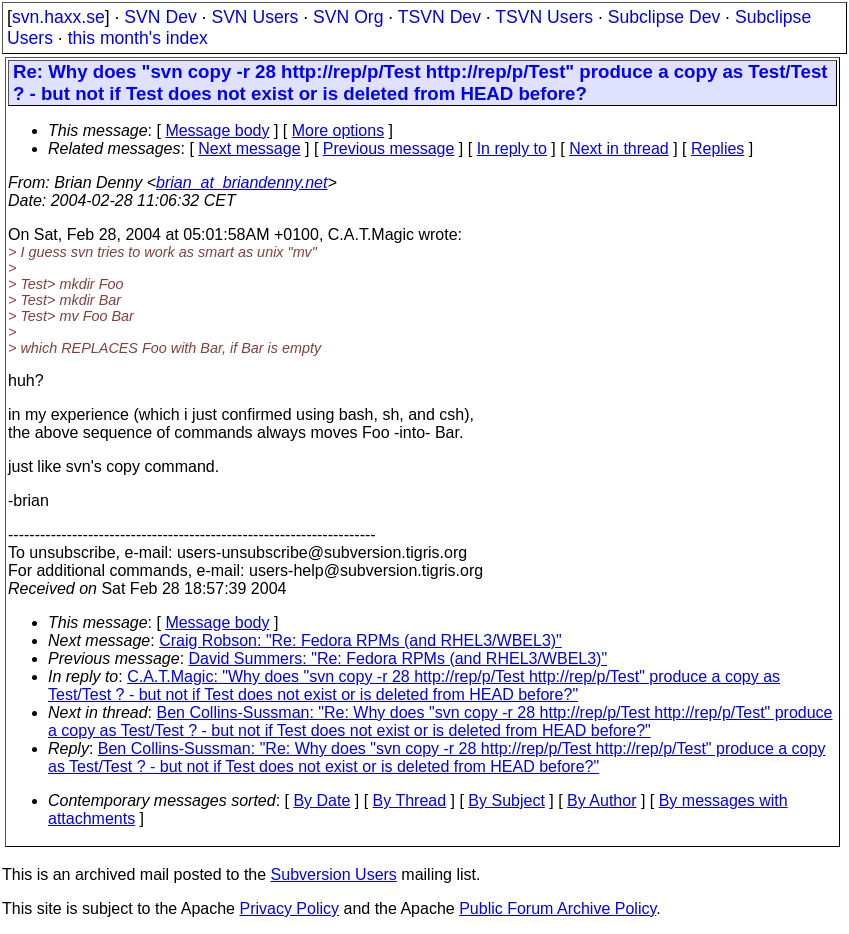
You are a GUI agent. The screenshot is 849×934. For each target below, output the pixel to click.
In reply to (512, 148)
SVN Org (348, 17)
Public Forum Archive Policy (557, 908)
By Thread (410, 800)
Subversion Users (334, 874)
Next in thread (619, 148)
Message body (217, 130)
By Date (321, 800)
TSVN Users (544, 17)
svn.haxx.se (58, 17)
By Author (601, 800)
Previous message (389, 148)
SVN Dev (160, 17)
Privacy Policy (289, 908)
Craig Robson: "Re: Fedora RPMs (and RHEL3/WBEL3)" (360, 640)
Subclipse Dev (664, 17)
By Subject (506, 800)
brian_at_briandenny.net (241, 182)
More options (338, 130)
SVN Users (254, 17)
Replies (717, 148)
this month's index (138, 38)
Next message (249, 148)
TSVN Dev (439, 17)
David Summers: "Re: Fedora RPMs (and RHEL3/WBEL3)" (398, 658)
